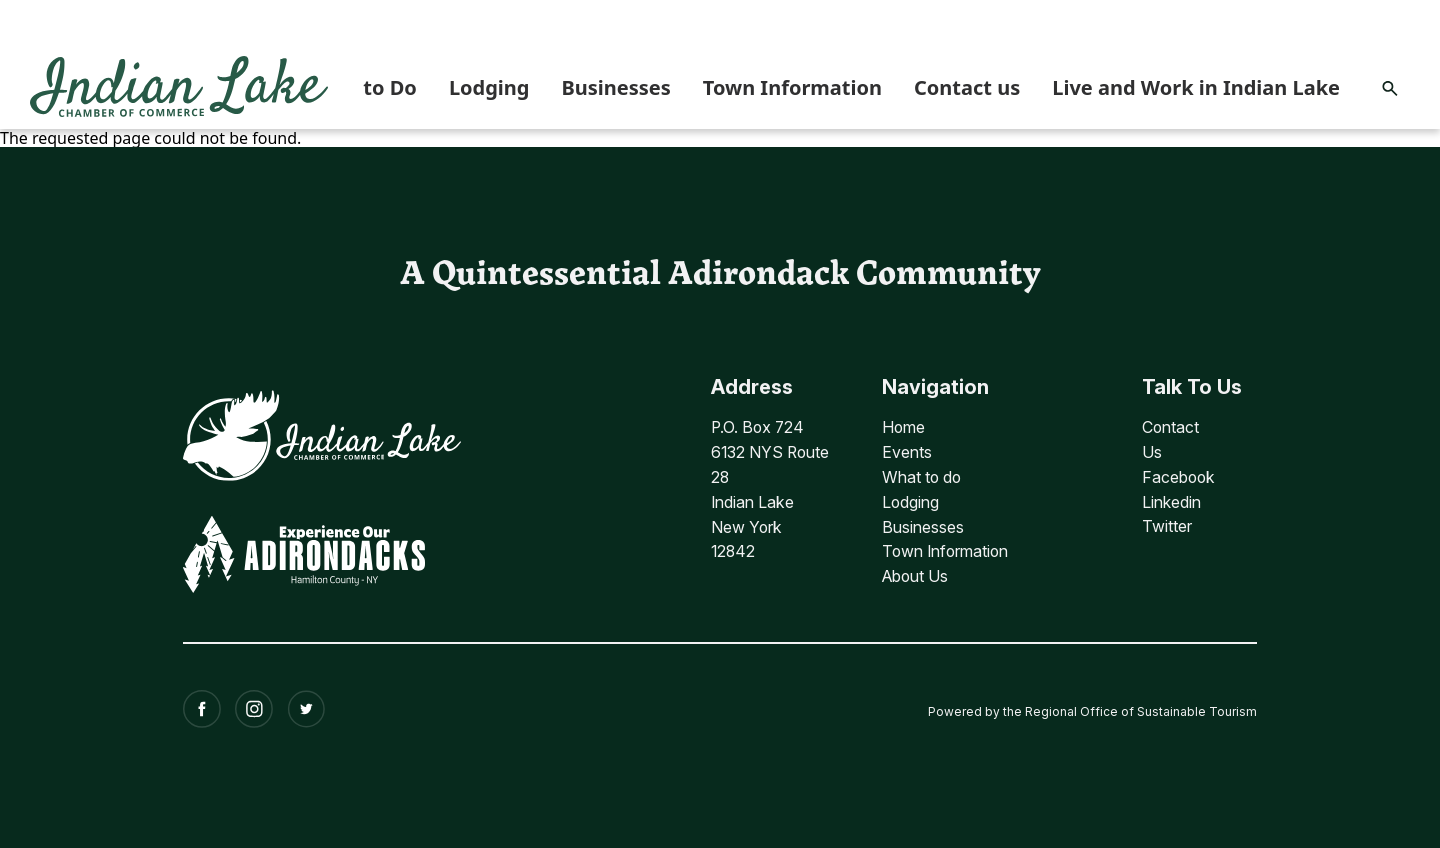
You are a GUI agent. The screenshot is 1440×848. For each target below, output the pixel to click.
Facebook (1179, 475)
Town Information (792, 87)
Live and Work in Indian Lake (1196, 87)
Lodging (489, 87)
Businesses (615, 87)
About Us (919, 571)
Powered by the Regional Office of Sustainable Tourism (1092, 702)
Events (910, 451)
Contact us (967, 87)
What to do (925, 475)
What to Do (361, 87)
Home (907, 427)
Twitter (1167, 523)
